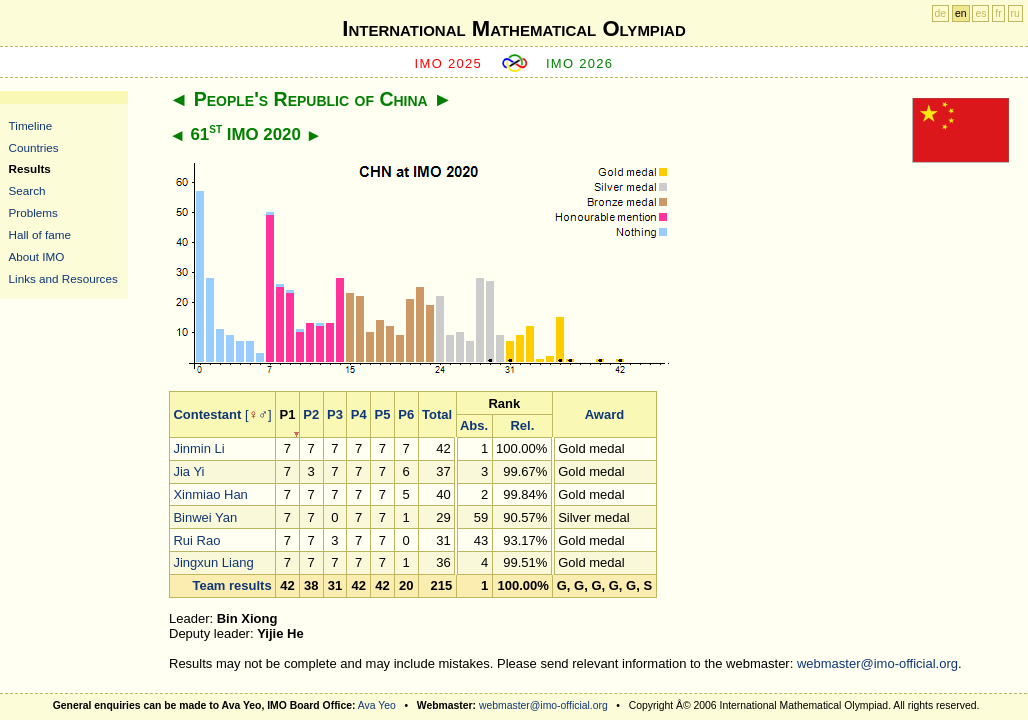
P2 (311, 414)
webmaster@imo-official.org (877, 663)
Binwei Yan (205, 517)
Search (27, 190)
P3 (335, 414)
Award (605, 414)
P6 (406, 414)
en (961, 13)
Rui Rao (196, 540)
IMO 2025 (449, 63)
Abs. (474, 425)
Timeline (31, 125)
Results (30, 168)
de (941, 13)
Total (437, 414)
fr (998, 13)
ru (1015, 13)
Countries (34, 147)
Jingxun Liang (213, 562)
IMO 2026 (580, 63)
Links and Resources (63, 278)
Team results (231, 585)
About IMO (37, 256)
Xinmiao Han (210, 494)
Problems (33, 212)
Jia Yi (188, 471)
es (980, 13)
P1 (288, 414)
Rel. (522, 425)
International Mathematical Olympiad (513, 28)
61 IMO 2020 (245, 134)
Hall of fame (40, 234)
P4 (359, 414)
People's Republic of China (311, 99)
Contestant (207, 414)
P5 (383, 414)
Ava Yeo (377, 705)
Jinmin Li (198, 448)
